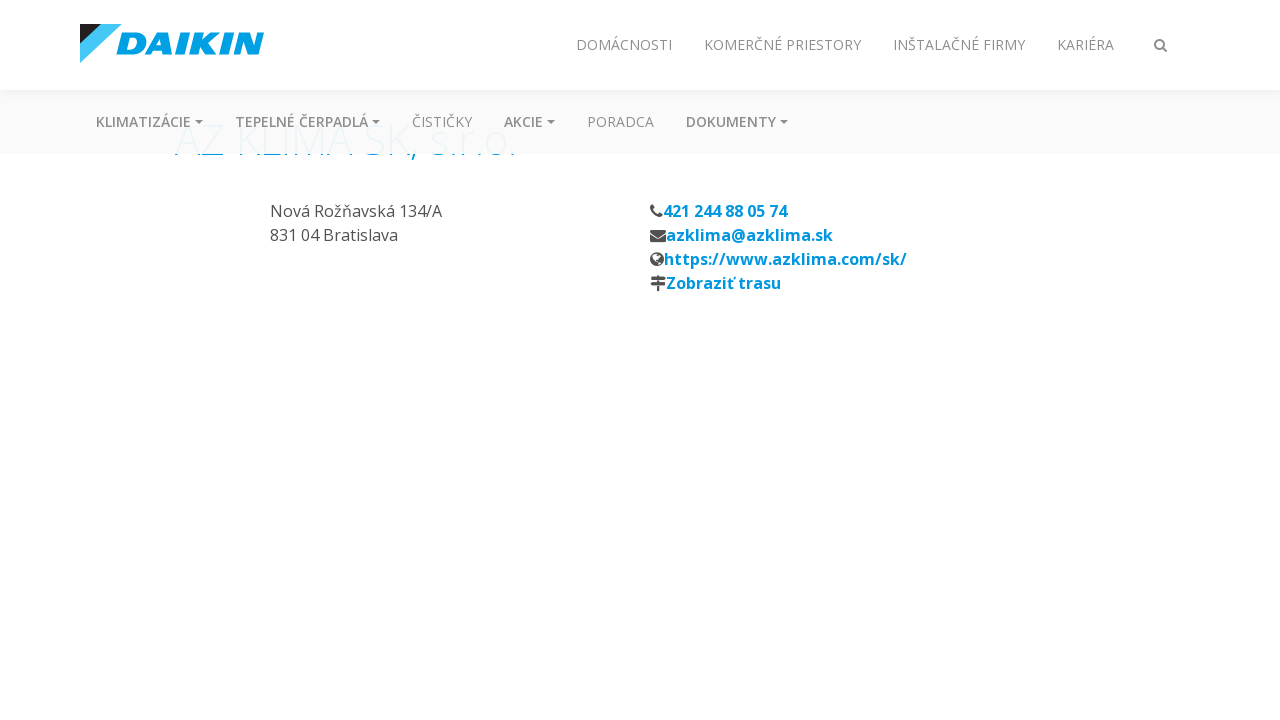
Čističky (442, 121)
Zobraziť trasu (723, 283)
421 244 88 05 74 (725, 211)
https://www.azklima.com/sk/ (785, 259)
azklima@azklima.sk (749, 235)
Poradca (620, 121)
